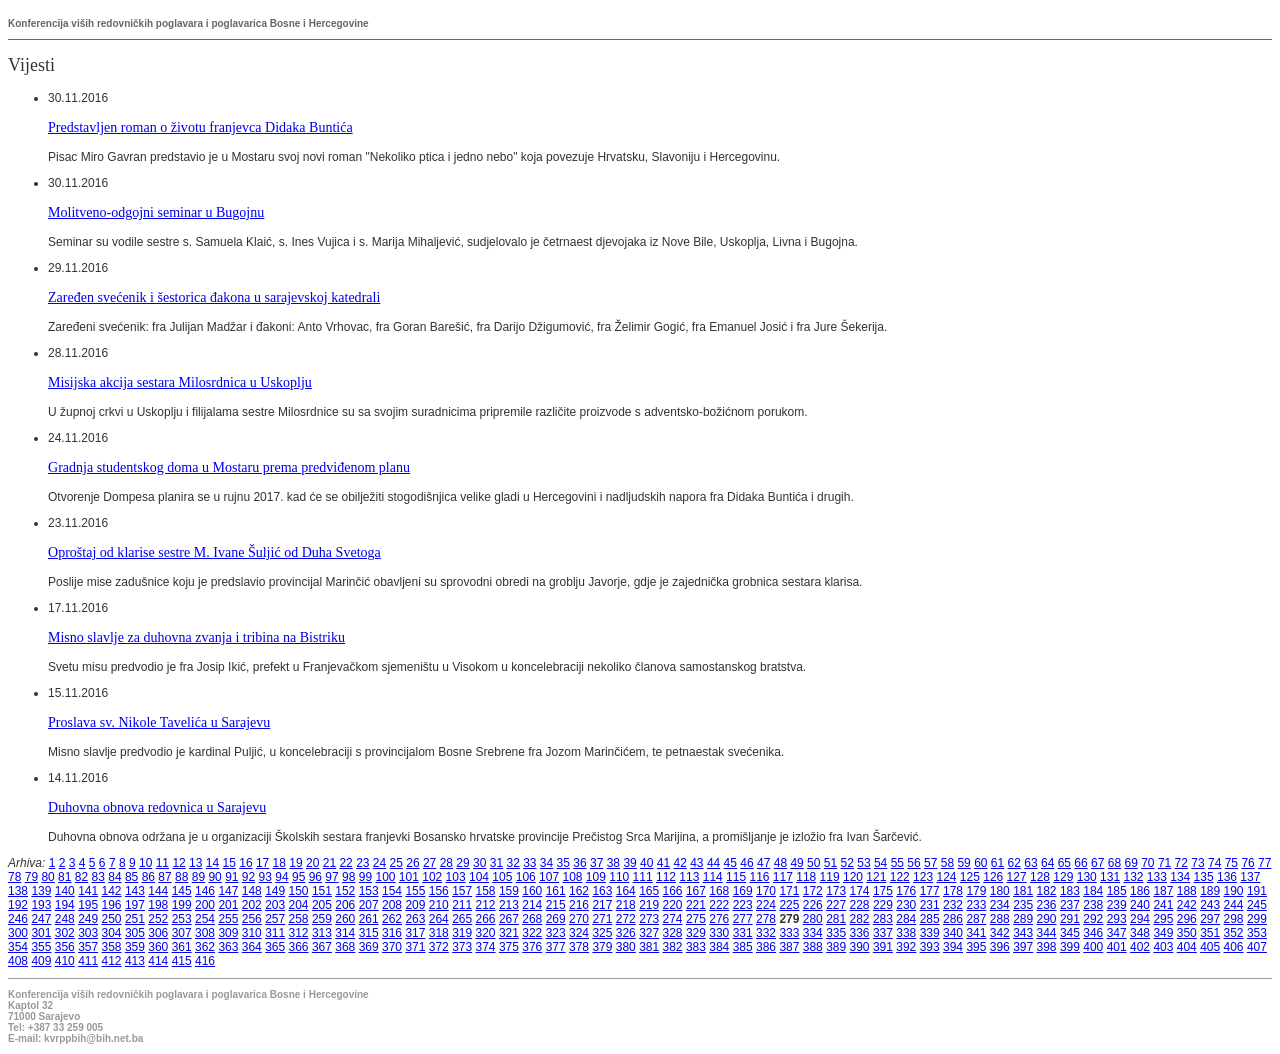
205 (322, 905)
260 (345, 919)
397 (1023, 947)
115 (736, 877)
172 (813, 891)
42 (679, 863)
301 (41, 933)
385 (743, 947)
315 (369, 933)
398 (1047, 947)
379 (602, 947)
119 (830, 877)
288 (1000, 919)
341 (976, 933)
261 (369, 919)
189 (1210, 891)
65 (1064, 863)
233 (976, 905)
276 (719, 919)
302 (65, 933)
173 (836, 891)
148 (252, 891)
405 (1210, 947)
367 (322, 947)
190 (1234, 891)
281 (836, 919)
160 (532, 891)
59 (963, 863)
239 (1117, 905)
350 (1187, 933)
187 (1163, 891)
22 (345, 863)
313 (322, 933)
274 (673, 919)
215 (556, 905)
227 (836, 905)
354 (18, 947)
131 (1110, 877)
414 (158, 961)
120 (853, 877)
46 (746, 863)
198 (158, 905)
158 (486, 891)
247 (41, 919)
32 (512, 863)
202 (252, 905)
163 (602, 891)
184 (1093, 891)
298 (1234, 919)
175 (883, 891)
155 (415, 891)
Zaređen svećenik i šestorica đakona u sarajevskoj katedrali (214, 297)
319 (462, 933)
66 (1080, 863)
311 (275, 933)
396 (1000, 947)
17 (262, 863)
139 (41, 891)
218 (626, 905)
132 (1133, 877)
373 (462, 947)
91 (231, 877)
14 (212, 863)
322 (532, 933)
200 (205, 905)
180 (1000, 891)
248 (65, 919)
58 (947, 863)
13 (195, 863)
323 (556, 933)
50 (813, 863)
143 (135, 891)
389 (836, 947)
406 (1234, 947)
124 (946, 877)
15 (229, 863)
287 (976, 919)
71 (1164, 863)
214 (532, 905)
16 (245, 863)
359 (135, 947)
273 (649, 919)
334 (813, 933)
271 (602, 919)
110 (619, 877)
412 (112, 961)
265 (462, 919)
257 (275, 919)
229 (883, 905)
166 (673, 891)
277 (743, 919)
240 (1140, 905)
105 (502, 877)
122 (900, 877)
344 (1047, 933)
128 (1040, 877)
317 (415, 933)
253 (182, 919)
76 (1247, 863)
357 (88, 947)
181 (1023, 891)
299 (1257, 919)
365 (275, 947)
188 (1187, 891)
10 (145, 863)
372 (439, 947)
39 (629, 863)
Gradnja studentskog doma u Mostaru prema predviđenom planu (229, 467)
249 (88, 919)
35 (563, 863)
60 (980, 863)
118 (806, 877)
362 (205, 947)
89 (198, 877)
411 (88, 961)
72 (1181, 863)
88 (181, 877)
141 (88, 891)
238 (1093, 905)
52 (847, 863)
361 (182, 947)
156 (439, 891)
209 (415, 905)
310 (252, 933)
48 (780, 863)
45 (730, 863)
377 (556, 947)
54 (880, 863)
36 (579, 863)
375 (509, 947)
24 (379, 863)
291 (1070, 919)
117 (783, 877)
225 (789, 905)
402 (1140, 947)
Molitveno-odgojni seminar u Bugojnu (156, 212)
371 (415, 947)
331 (743, 933)
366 (299, 947)
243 (1210, 905)
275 (696, 919)
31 (496, 863)
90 (214, 877)
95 (298, 877)
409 (41, 961)
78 (14, 877)
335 (836, 933)
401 (1117, 947)
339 (930, 933)
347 (1117, 933)
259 (322, 919)
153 (369, 891)
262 (392, 919)
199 (182, 905)
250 (112, 919)
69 (1130, 863)
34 (546, 863)
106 (526, 877)
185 (1117, 891)
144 (158, 891)
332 (766, 933)
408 (18, 961)
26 (412, 863)
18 (279, 863)
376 (532, 947)
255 (228, 919)
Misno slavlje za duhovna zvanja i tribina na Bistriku (196, 637)
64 (1047, 863)
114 (713, 877)
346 (1093, 933)
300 (18, 933)
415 (182, 961)
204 (299, 905)
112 (666, 877)
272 (626, 919)
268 (532, 919)
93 (265, 877)
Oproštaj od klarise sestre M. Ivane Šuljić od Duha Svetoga (214, 552)
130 (1087, 877)
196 (112, 905)
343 (1023, 933)
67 (1097, 863)
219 (649, 905)
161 (556, 891)
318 (439, 933)
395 (976, 947)
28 (446, 863)
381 (649, 947)
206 (345, 905)
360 (158, 947)
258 (299, 919)
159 (509, 891)
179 (976, 891)
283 (883, 919)
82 (81, 877)
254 (205, 919)
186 (1140, 891)
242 (1187, 905)
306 (158, 933)
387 (789, 947)
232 (953, 905)
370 (392, 947)
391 (883, 947)
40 (646, 863)
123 (923, 877)
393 (930, 947)
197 (135, 905)
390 (860, 947)
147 (228, 891)
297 (1210, 919)
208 (392, 905)
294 (1140, 919)
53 (863, 863)
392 (906, 947)
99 (365, 877)
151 (322, 891)
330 (719, 933)
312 (299, 933)
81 (64, 877)
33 (529, 863)
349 (1163, 933)
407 (1257, 947)
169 (743, 891)
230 (906, 905)
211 (462, 905)
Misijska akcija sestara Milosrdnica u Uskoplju (180, 382)
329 (696, 933)
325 (602, 933)
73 (1197, 863)
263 (415, 919)
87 (164, 877)
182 (1047, 891)
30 (479, 863)
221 (696, 905)
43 (696, 863)
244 (1234, 905)
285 (930, 919)
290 (1047, 919)
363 (228, 947)
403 (1163, 947)
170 (766, 891)
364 (252, 947)
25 (396, 863)
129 (1063, 877)
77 (1264, 863)
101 (409, 877)
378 (579, 947)
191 (1257, 891)
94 (281, 877)
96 (315, 877)
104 (479, 877)
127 (1017, 877)
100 (385, 877)
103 (456, 877)
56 (913, 863)
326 (626, 933)
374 (486, 947)
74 (1214, 863)
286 (953, 919)
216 (579, 905)
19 (295, 863)
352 (1234, 933)
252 (158, 919)
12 (178, 863)
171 (789, 891)
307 (182, 933)
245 (1257, 905)
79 (31, 877)
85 (131, 877)
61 (997, 863)
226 (813, 905)
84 (114, 877)
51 (830, 863)
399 (1070, 947)
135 (1204, 877)
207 (369, 905)
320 (486, 933)
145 (182, 891)
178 (953, 891)
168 (719, 891)
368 (345, 947)
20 (312, 863)
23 (362, 863)
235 (1023, 905)
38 (613, 863)
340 (953, 933)
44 (713, 863)
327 (649, 933)
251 (135, 919)
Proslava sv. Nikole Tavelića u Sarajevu (159, 722)
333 (789, 933)
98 (348, 877)
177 (930, 891)
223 (743, 905)
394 (953, 947)
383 (696, 947)
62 (1014, 863)
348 (1140, 933)
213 (509, 905)
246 (18, 919)
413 (135, 961)
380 (626, 947)
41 (663, 863)
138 (18, 891)
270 (579, 919)
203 (275, 905)
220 (673, 905)
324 (579, 933)
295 (1163, 919)
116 (759, 877)
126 (993, 877)
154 (392, 891)
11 (162, 863)
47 (763, 863)
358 (112, 947)
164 (626, 891)
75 (1231, 863)
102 (432, 877)
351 (1210, 933)
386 (766, 947)
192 (18, 905)
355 (41, 947)
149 (275, 891)
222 (719, 905)
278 (766, 919)
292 (1093, 919)
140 (65, 891)
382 (673, 947)
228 (860, 905)
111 (643, 877)
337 (883, 933)
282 (860, 919)
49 (796, 863)
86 (148, 877)
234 (1000, 905)
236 (1047, 905)
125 (970, 877)
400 (1093, 947)
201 (228, 905)
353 (1257, 933)
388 (813, 947)
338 (906, 933)
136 (1227, 877)
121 (876, 877)
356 (65, 947)
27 (429, 863)
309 (228, 933)
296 (1187, 919)
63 (1030, 863)
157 (462, 891)
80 (47, 877)
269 (556, 919)
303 (88, 933)
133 (1157, 877)
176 (906, 891)
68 (1114, 863)
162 (579, 891)
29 (462, 863)
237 (1070, 905)
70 (1147, 863)
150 (299, 891)
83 (98, 877)
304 (112, 933)
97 (331, 877)
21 (329, 863)
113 (689, 877)
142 (112, 891)
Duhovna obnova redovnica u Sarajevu (157, 807)
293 (1117, 919)
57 (930, 863)
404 (1187, 947)
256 (252, 919)
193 (41, 905)
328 (673, 933)
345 (1070, 933)
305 (135, 933)
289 (1023, 919)
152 (345, 891)
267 (509, 919)
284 (906, 919)
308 (205, 933)
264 (439, 919)
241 (1163, 905)
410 (65, 961)
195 (88, 905)
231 (930, 905)
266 (486, 919)
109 (596, 877)
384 (719, 947)
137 (1250, 877)
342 (1000, 933)
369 (369, 947)
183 (1070, 891)
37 (596, 863)
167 (696, 891)
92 (248, 877)
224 (766, 905)
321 (509, 933)
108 (572, 877)
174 (860, 891)
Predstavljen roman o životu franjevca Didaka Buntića (200, 127)
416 (205, 961)
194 (65, 905)
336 (860, 933)
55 (897, 863)
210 (439, 905)
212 (486, 905)
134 (1180, 877)
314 (345, 933)
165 (649, 891)
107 (549, 877)
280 (813, 919)
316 (392, 933)
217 (602, 905)
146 (205, 891)
